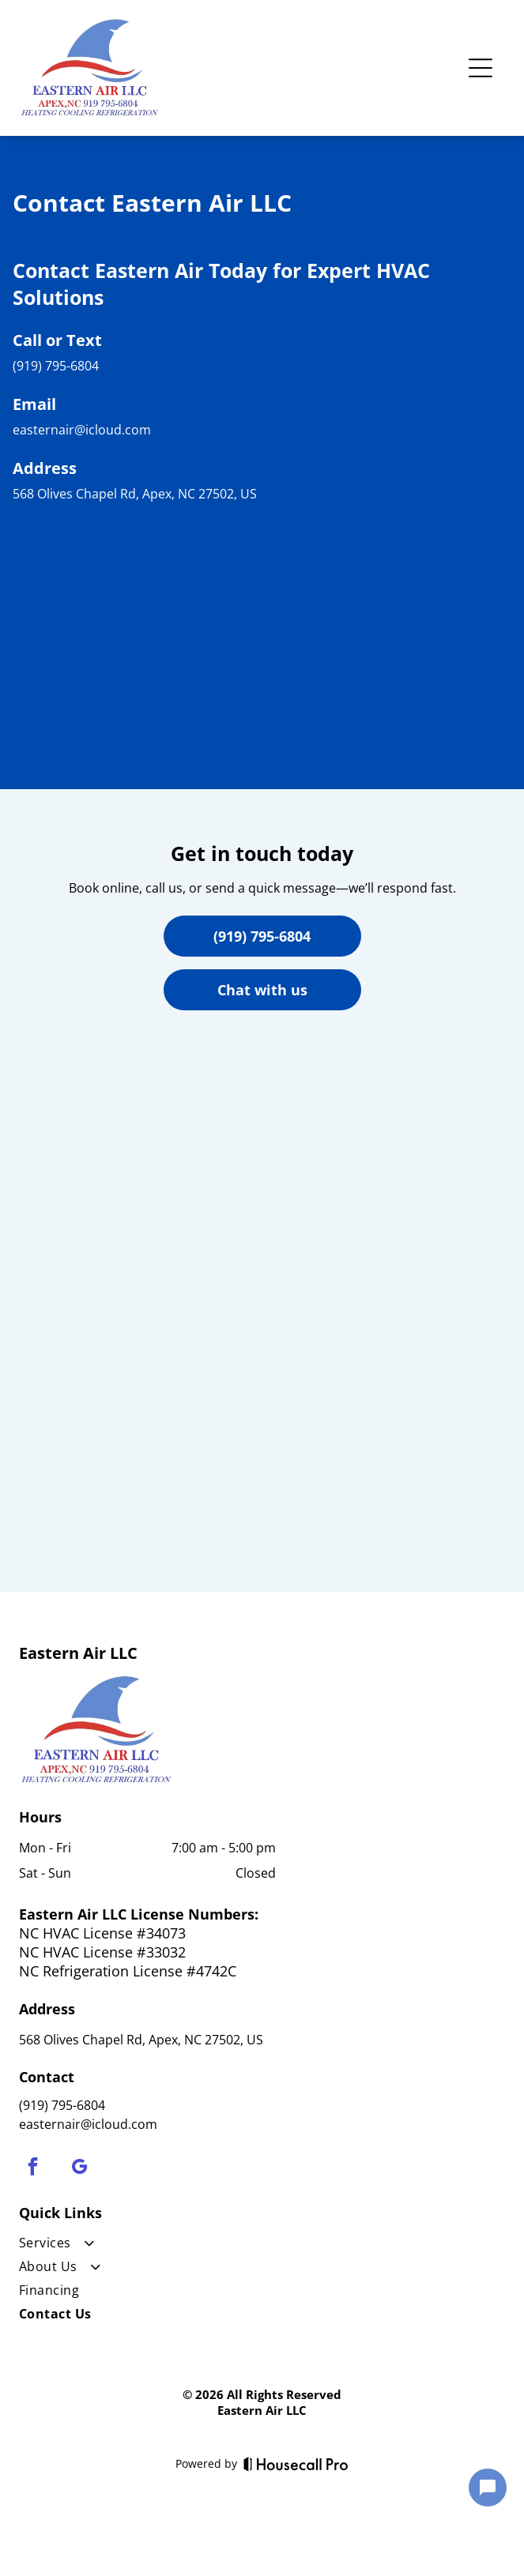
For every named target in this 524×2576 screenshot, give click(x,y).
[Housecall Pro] (296, 2464)
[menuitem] (147, 2246)
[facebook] (33, 2168)
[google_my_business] (79, 2168)
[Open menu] (480, 68)
